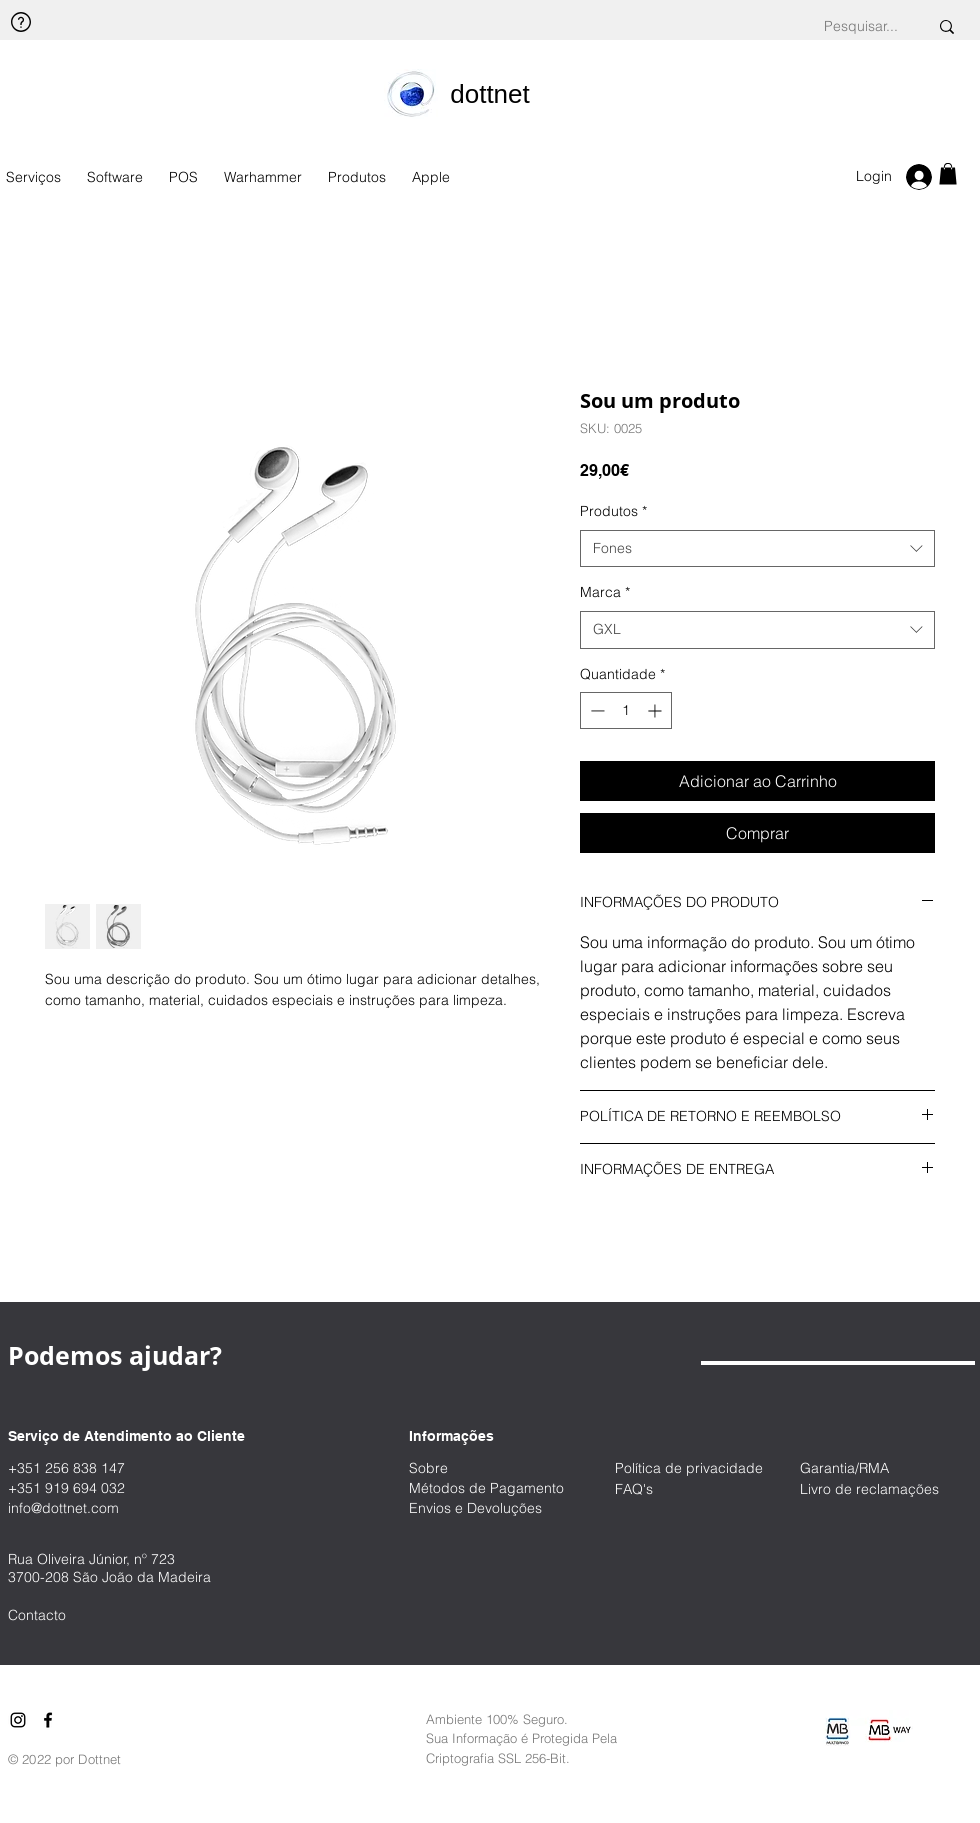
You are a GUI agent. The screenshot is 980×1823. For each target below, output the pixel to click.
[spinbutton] (626, 710)
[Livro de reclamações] (890, 1489)
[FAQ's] (686, 1489)
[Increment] (656, 710)
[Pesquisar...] (861, 27)
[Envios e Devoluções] (489, 1508)
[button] (948, 174)
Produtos (613, 511)
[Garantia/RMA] (890, 1468)
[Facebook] (48, 1720)
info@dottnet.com (63, 1508)
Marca (605, 592)
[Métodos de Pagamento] (499, 1488)
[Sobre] (480, 1468)
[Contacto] (79, 1615)
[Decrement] (595, 710)
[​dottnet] (490, 94)
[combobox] (757, 549)
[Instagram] (18, 1720)
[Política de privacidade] (700, 1468)
